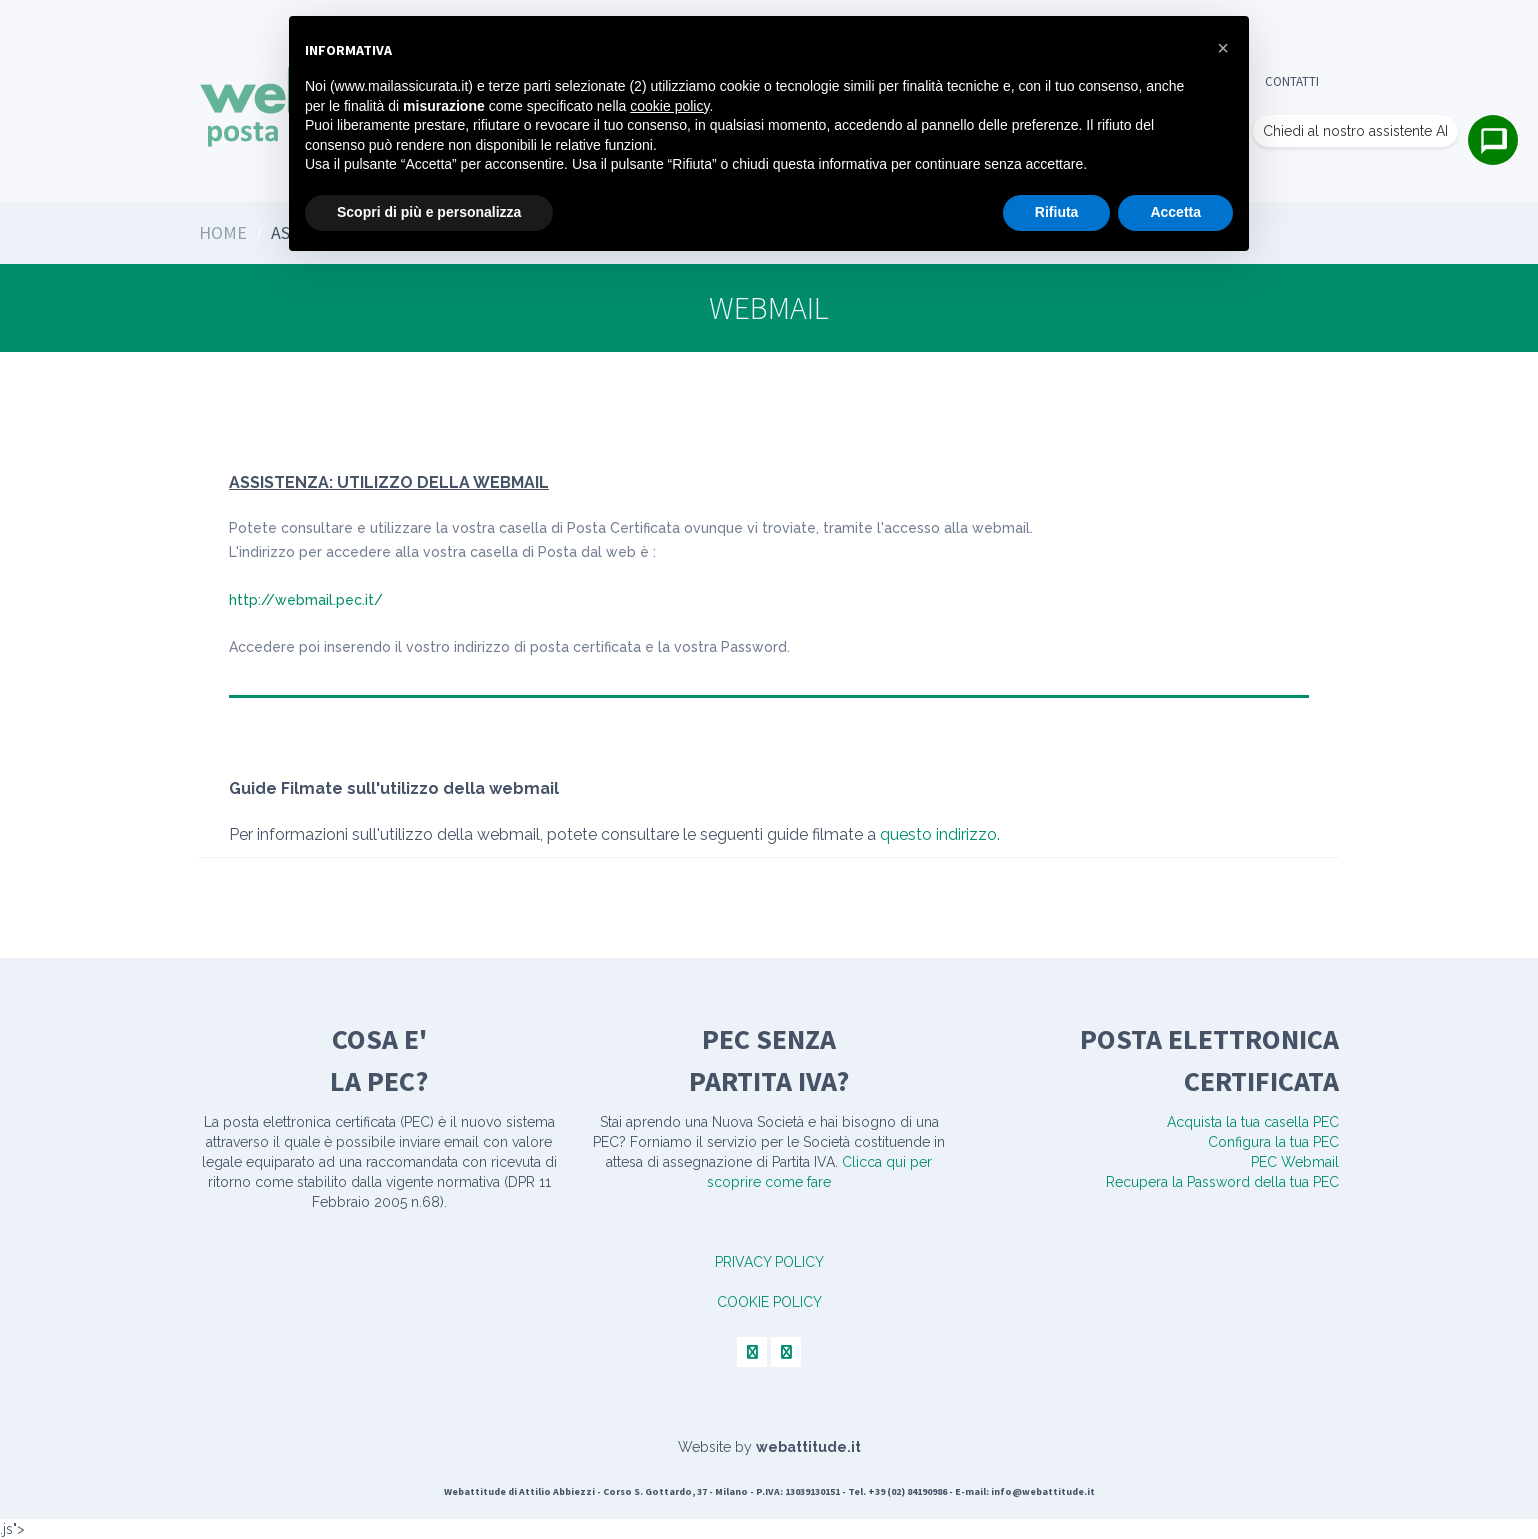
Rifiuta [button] (1057, 212)
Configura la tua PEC (1273, 1142)
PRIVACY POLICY (769, 1262)
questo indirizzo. (940, 834)
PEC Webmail (1295, 1162)
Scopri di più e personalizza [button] (429, 212)
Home (223, 232)
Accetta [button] (1175, 212)
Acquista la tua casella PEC (1253, 1122)
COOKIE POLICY (769, 1302)
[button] (1223, 48)
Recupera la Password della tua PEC (1222, 1182)
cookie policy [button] (669, 106)
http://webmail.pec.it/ (306, 600)
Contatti (1292, 81)
